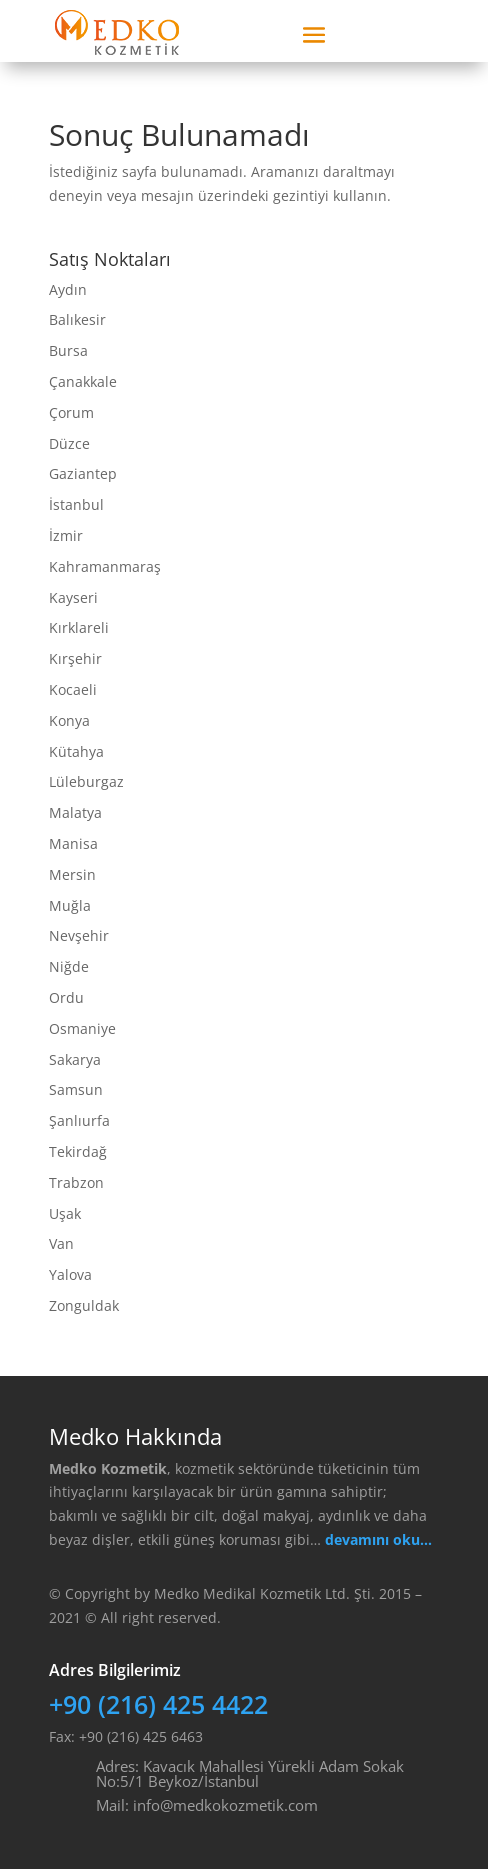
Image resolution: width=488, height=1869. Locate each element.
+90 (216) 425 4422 (158, 1704)
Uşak (65, 1213)
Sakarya (75, 1059)
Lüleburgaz (86, 781)
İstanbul (76, 504)
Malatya (75, 812)
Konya (69, 720)
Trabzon (76, 1182)
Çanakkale (83, 381)
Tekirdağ (78, 1151)
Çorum (71, 412)
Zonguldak (84, 1305)
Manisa (73, 843)
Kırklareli (79, 627)
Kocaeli (73, 689)
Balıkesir (77, 319)
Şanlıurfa (79, 1120)
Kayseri (73, 597)
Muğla (70, 905)
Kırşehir (75, 658)
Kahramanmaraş (105, 566)
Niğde (69, 966)
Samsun (76, 1089)
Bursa (68, 350)
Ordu (66, 997)
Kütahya (76, 751)
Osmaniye (82, 1028)
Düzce (69, 443)
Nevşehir (79, 935)
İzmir (66, 535)
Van (61, 1243)
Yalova (70, 1274)
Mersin (72, 874)
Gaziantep (83, 473)
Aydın (68, 289)
